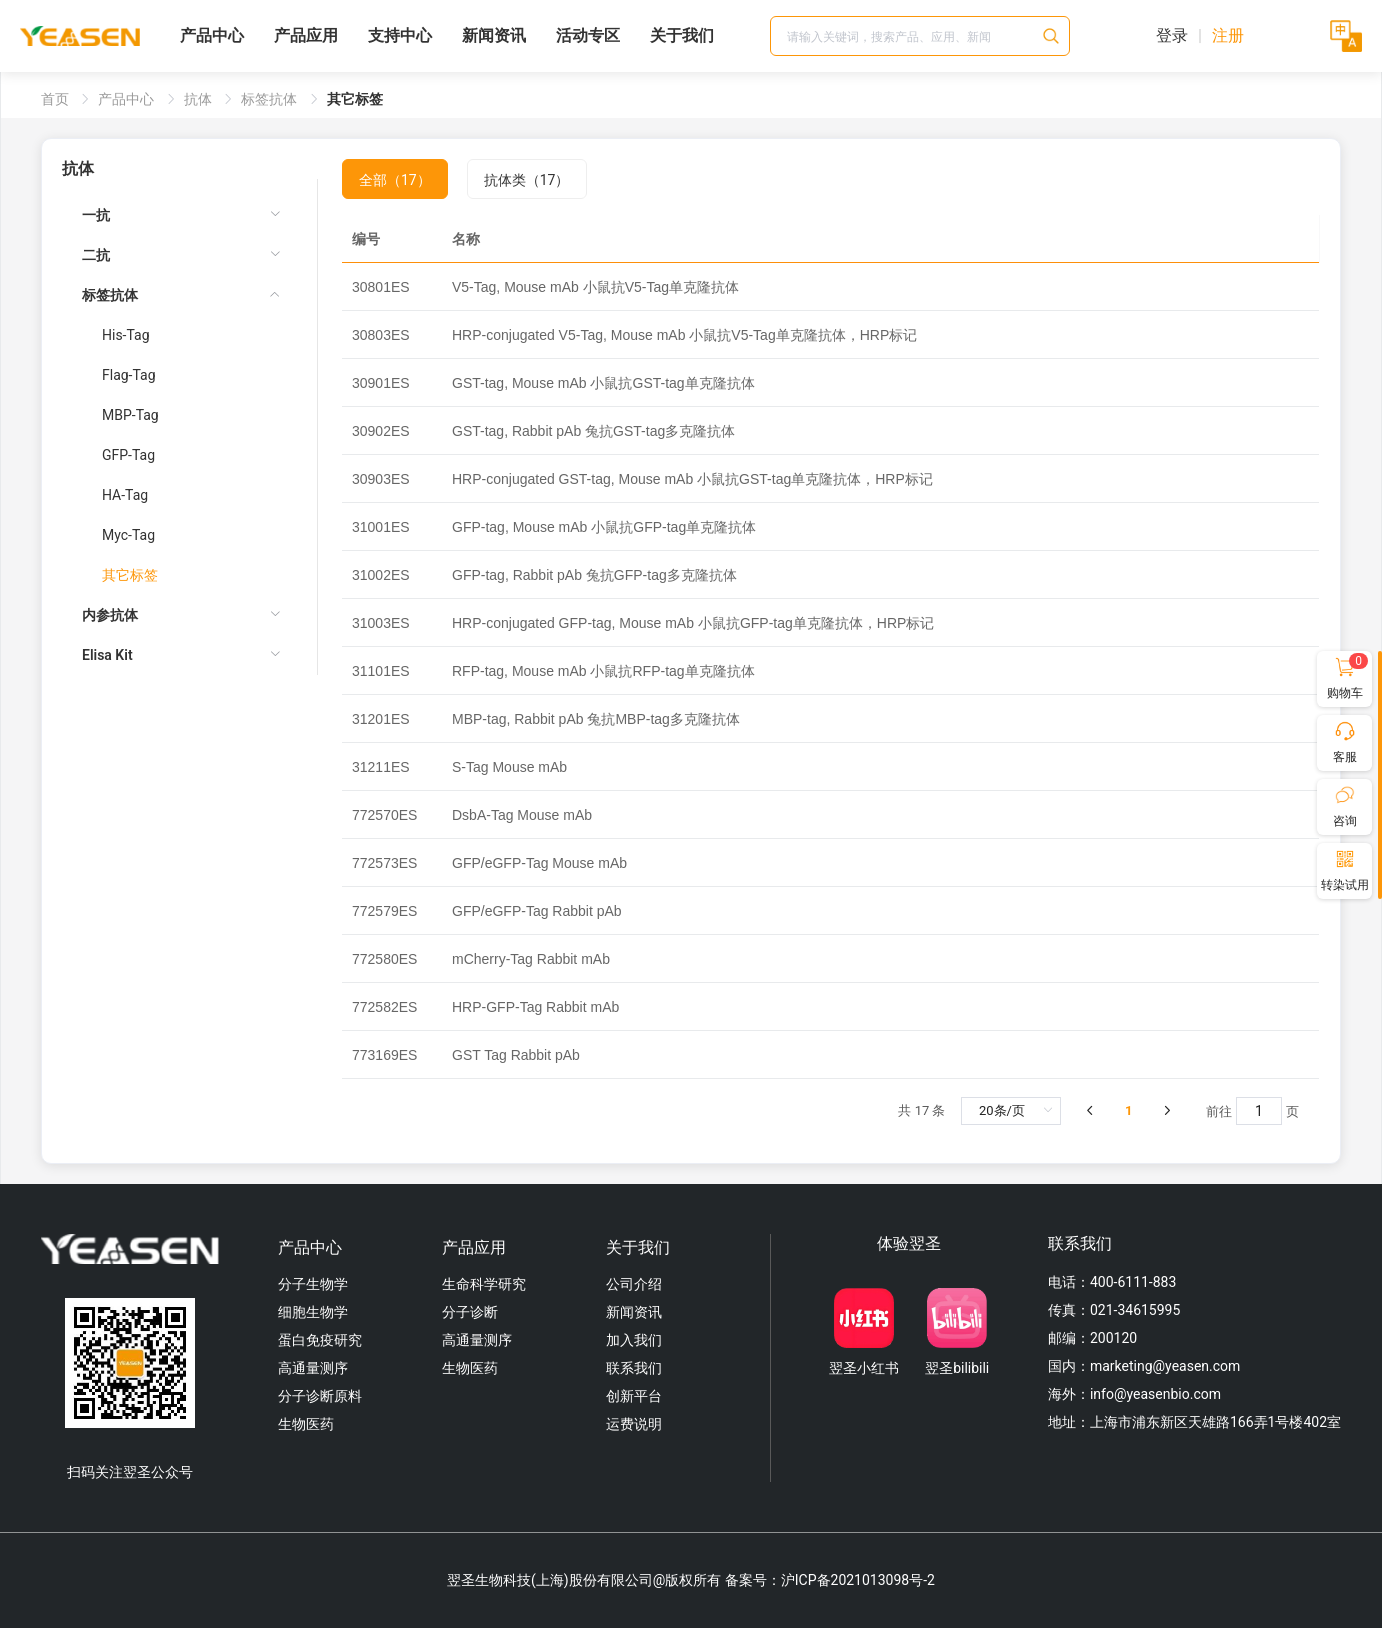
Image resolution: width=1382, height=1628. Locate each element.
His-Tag (126, 335)
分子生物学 (313, 1284)
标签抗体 (110, 295)
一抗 (96, 215)
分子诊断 (470, 1312)
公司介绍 (634, 1284)
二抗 (96, 255)
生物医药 (306, 1424)
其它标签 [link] (355, 99)
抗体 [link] (199, 99)
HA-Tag (125, 495)
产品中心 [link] (127, 99)
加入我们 (634, 1340)
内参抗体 (110, 615)
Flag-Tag (129, 375)
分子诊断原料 (320, 1396)
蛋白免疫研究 (320, 1340)
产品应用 (306, 35)
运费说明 (634, 1424)
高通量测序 (313, 1368)
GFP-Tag (128, 455)
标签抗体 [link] (270, 99)
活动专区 (588, 35)
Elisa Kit (107, 655)
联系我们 (634, 1368)
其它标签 (130, 575)
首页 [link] (56, 99)
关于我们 (682, 35)
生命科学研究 (484, 1284)
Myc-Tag (128, 535)
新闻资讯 (494, 35)
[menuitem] (181, 215)
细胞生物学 (313, 1312)
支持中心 (400, 35)
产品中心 (212, 35)
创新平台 (634, 1396)
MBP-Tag (130, 415)
